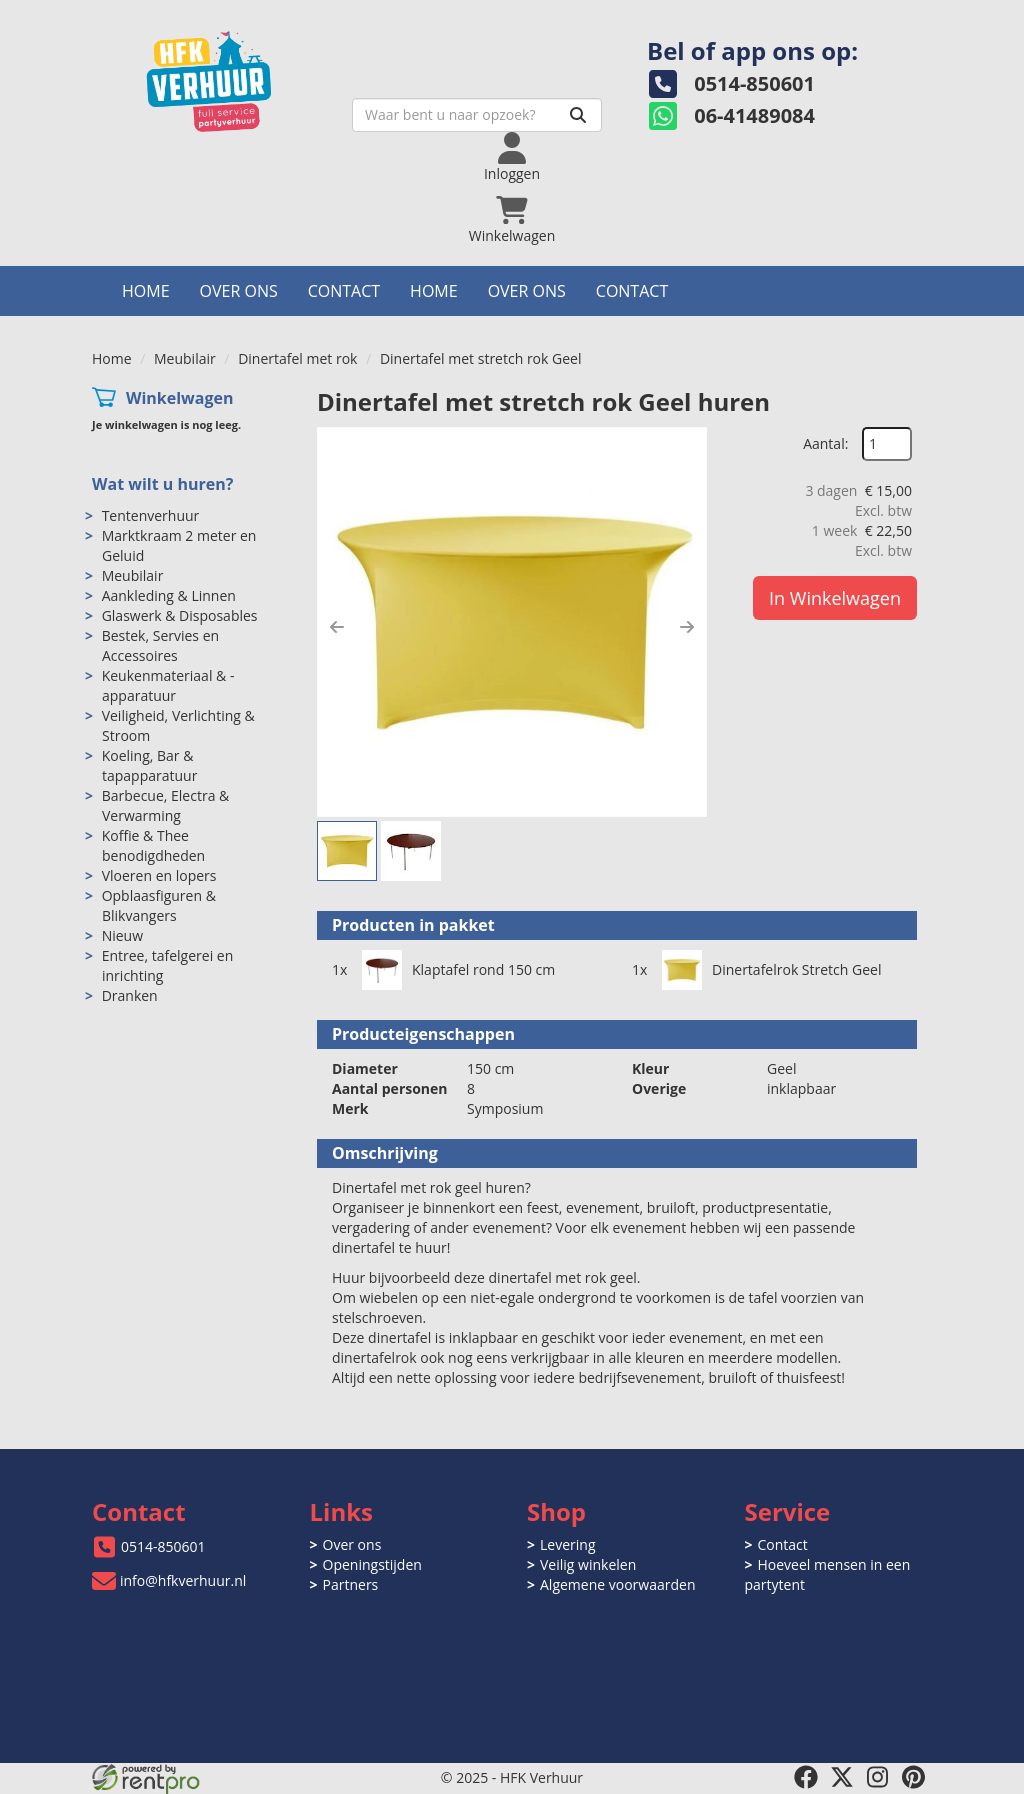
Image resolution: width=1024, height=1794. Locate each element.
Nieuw (122, 935)
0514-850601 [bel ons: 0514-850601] (163, 1546)
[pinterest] (914, 1777)
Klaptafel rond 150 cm (483, 969)
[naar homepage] (232, 76)
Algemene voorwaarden (617, 1584)
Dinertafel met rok (297, 358)
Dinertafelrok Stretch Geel (796, 969)
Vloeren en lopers (159, 875)
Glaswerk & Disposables (180, 615)
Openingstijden (372, 1564)
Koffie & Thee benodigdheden (154, 845)
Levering (567, 1544)
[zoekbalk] (477, 115)
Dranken (130, 995)
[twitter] (842, 1777)
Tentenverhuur (151, 515)
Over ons (239, 291)
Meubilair (185, 358)
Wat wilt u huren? (162, 484)
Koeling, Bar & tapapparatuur (150, 765)
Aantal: (825, 443)
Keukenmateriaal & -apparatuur (168, 685)
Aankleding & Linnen (169, 595)
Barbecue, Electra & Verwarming (166, 805)
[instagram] (878, 1777)
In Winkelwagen (835, 598)
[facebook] (806, 1777)
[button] (337, 627)
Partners (351, 1584)
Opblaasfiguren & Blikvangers (159, 905)
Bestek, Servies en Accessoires (160, 645)
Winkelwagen (180, 398)
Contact (344, 291)
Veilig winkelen (588, 1564)
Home (146, 291)
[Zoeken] (578, 115)
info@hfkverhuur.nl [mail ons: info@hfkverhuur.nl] (183, 1580)
